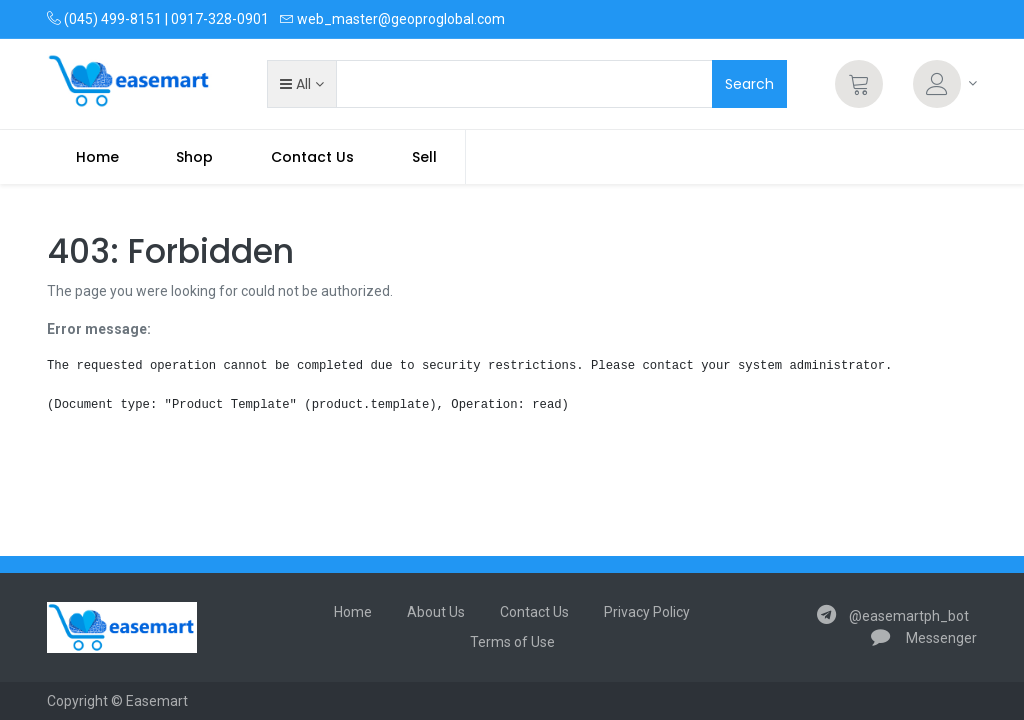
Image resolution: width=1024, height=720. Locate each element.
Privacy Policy (647, 612)
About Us (436, 612)
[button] (301, 84)
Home (353, 612)
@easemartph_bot (893, 616)
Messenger (924, 638)
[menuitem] (97, 157)
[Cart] (859, 84)
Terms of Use (512, 642)
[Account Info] (945, 84)
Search (749, 84)
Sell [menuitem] (424, 157)
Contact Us (534, 612)
